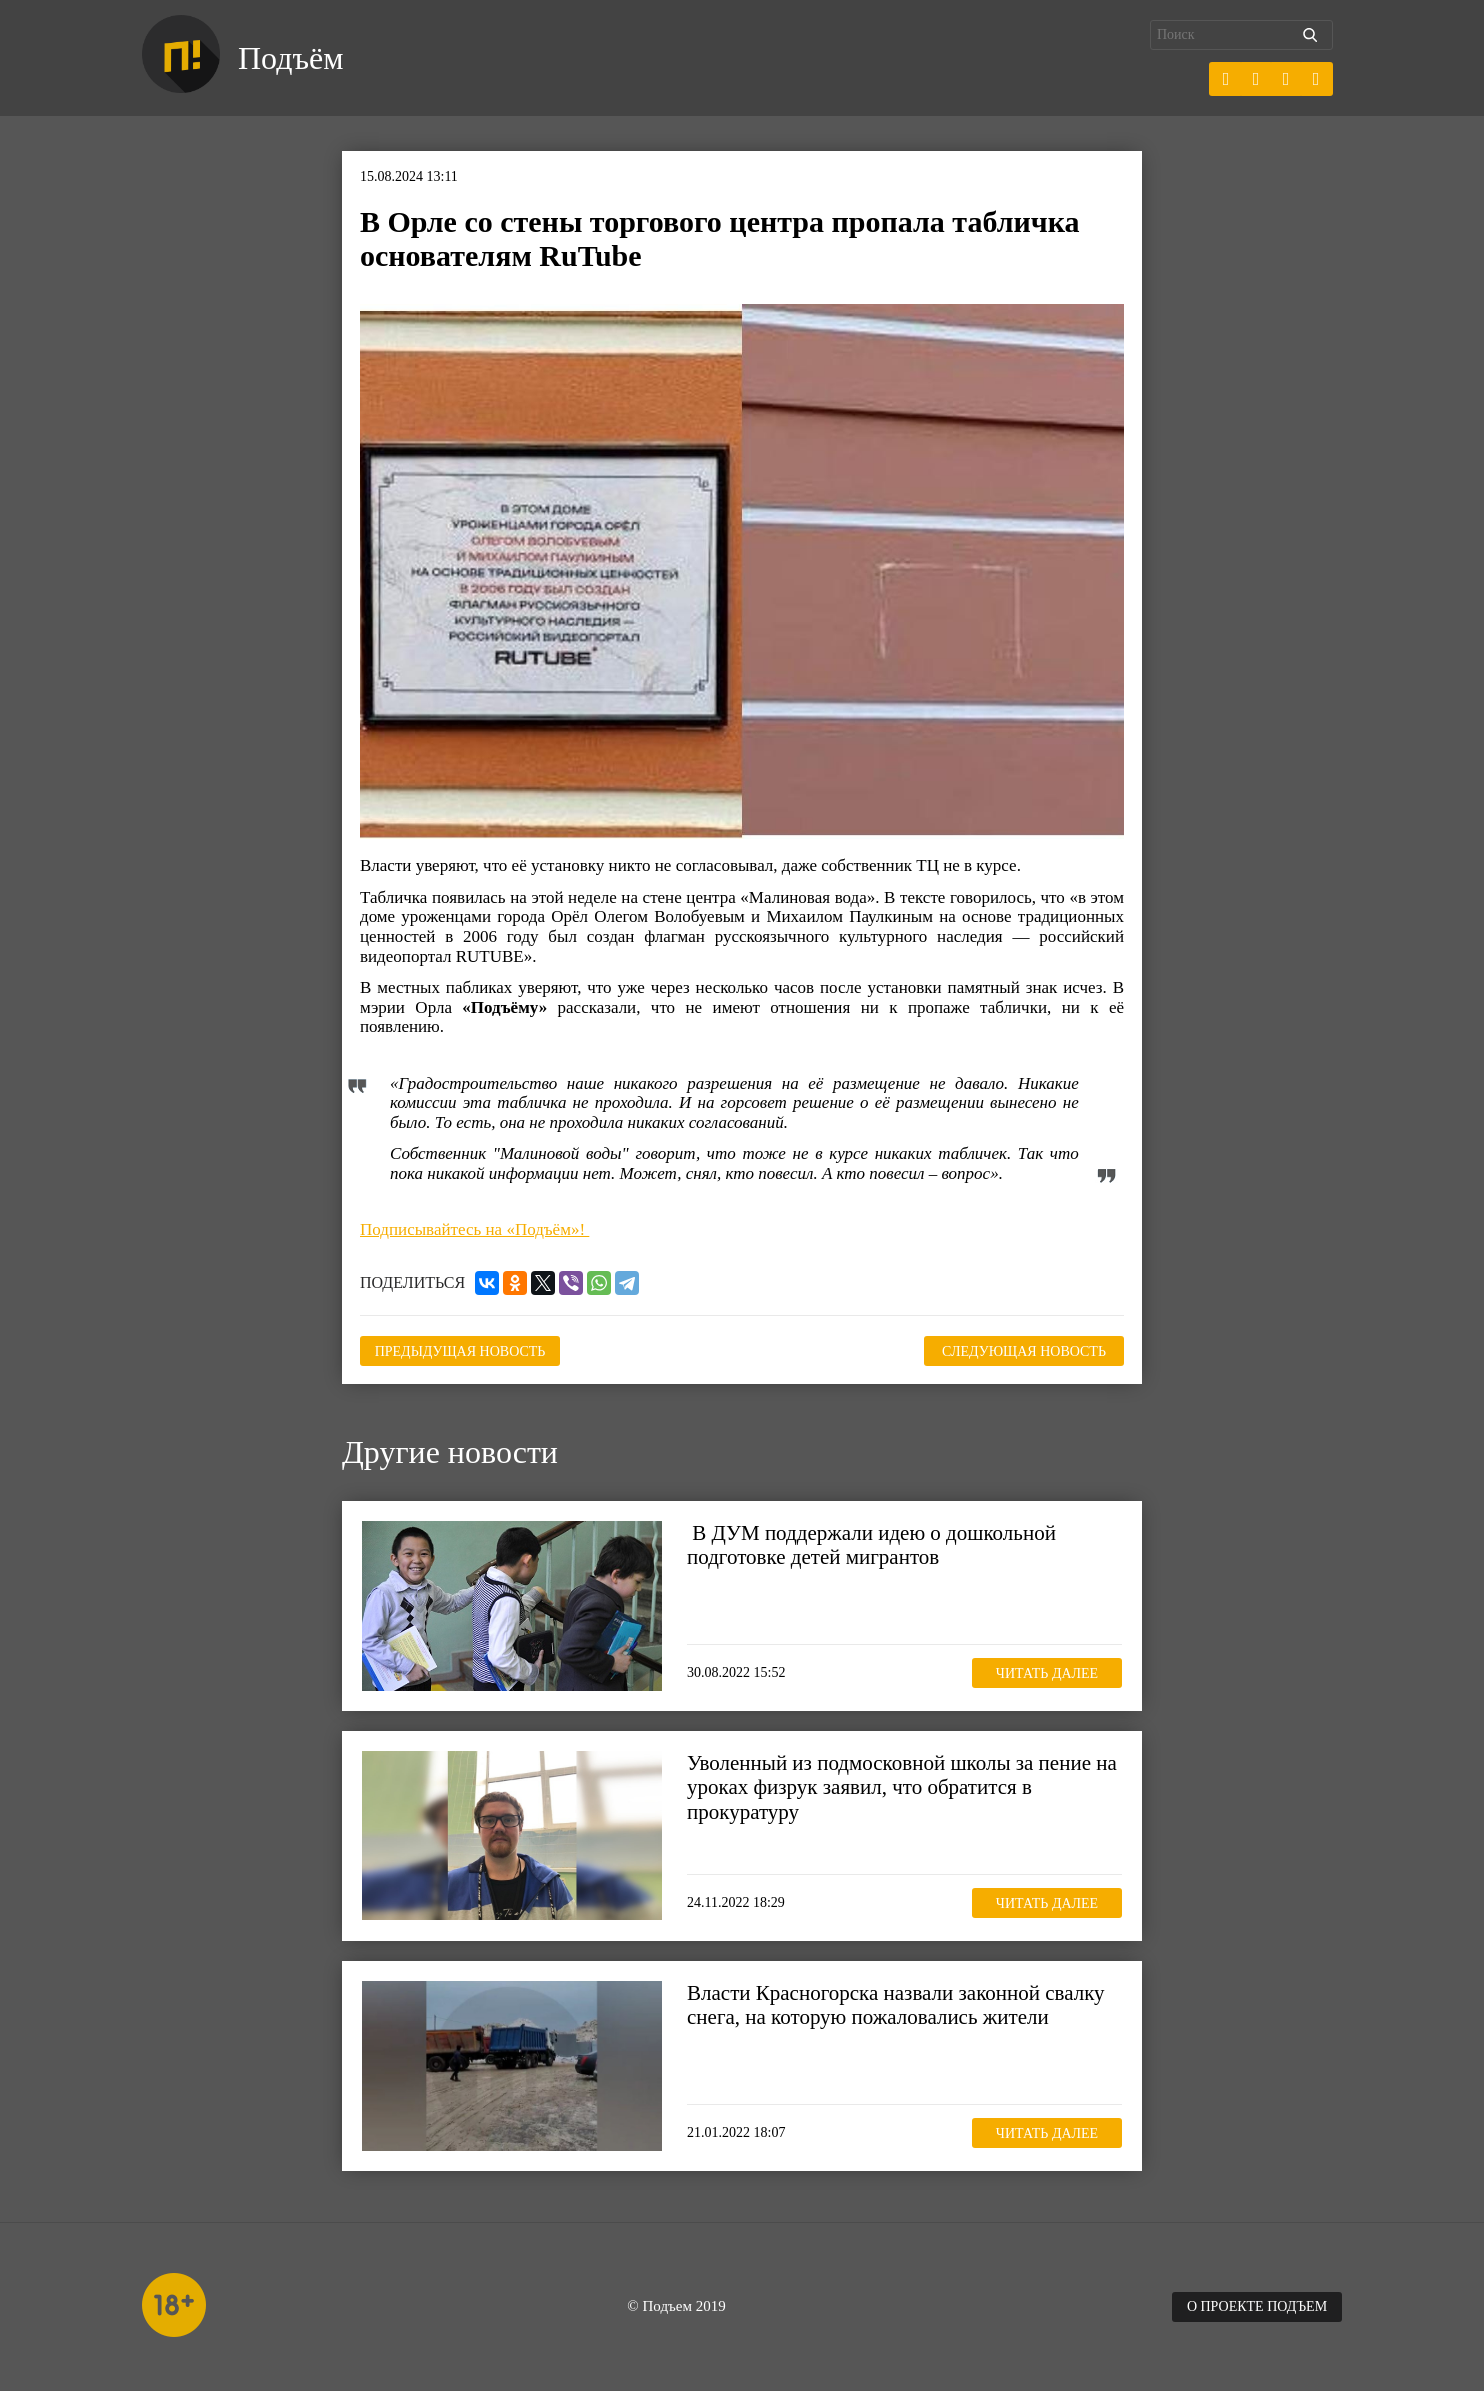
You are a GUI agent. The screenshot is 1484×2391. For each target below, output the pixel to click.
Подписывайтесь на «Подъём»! (474, 1229)
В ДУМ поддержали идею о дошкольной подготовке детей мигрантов (871, 1545)
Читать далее (1047, 1673)
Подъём (290, 58)
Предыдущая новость (460, 1351)
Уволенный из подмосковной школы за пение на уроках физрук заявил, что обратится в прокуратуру (902, 1787)
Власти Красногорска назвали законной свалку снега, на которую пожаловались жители (896, 2005)
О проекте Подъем (1257, 2306)
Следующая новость (1024, 1351)
